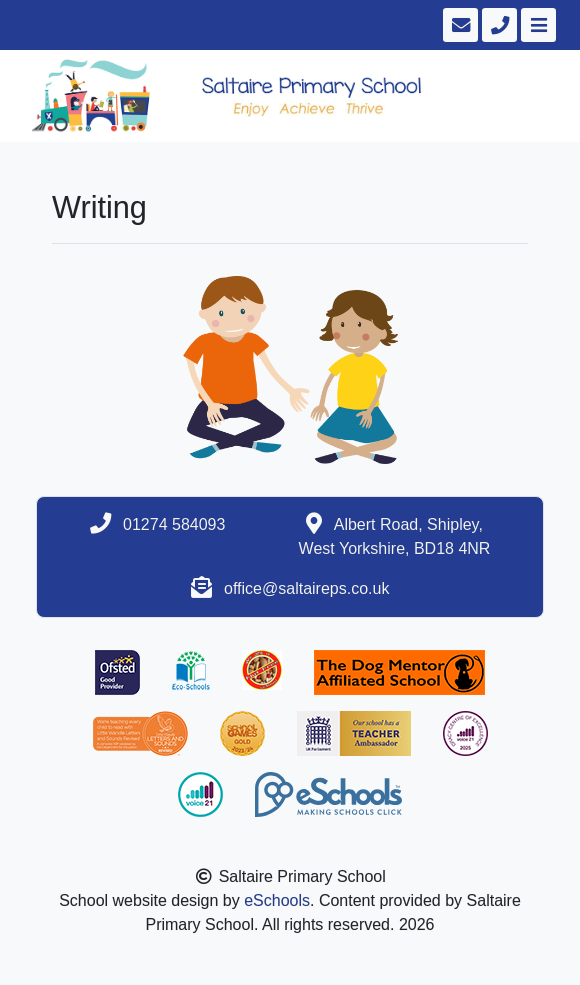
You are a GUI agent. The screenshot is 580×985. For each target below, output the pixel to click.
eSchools (277, 900)
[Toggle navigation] (536, 25)
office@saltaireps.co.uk (306, 588)
